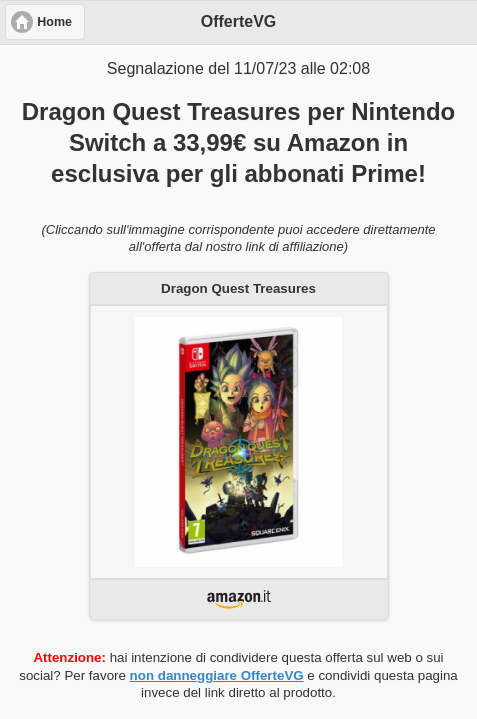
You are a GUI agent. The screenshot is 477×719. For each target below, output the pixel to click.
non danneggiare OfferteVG (217, 675)
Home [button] (54, 22)
